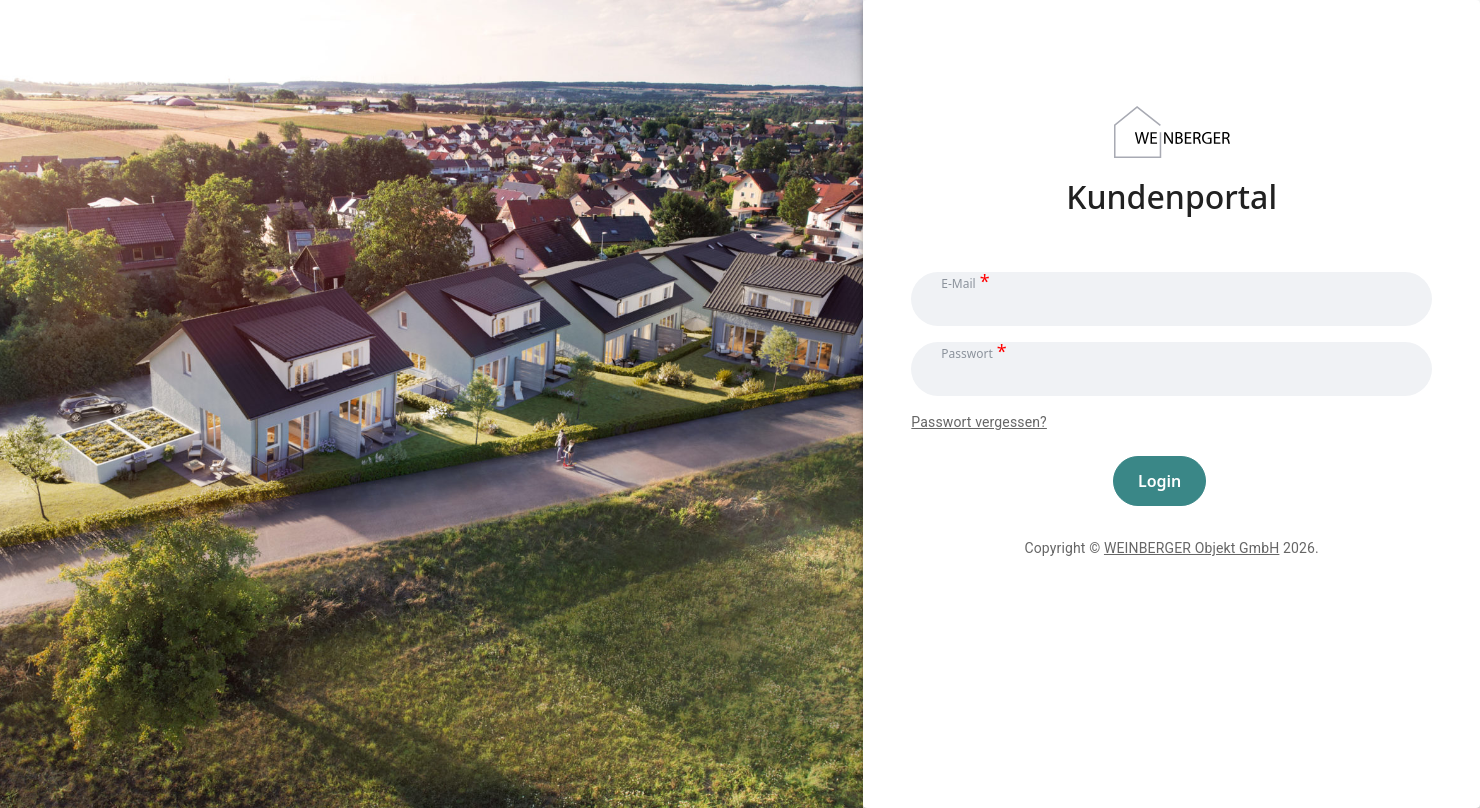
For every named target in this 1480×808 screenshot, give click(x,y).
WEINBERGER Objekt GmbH (1191, 548)
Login (1159, 481)
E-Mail (958, 282)
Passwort (966, 352)
